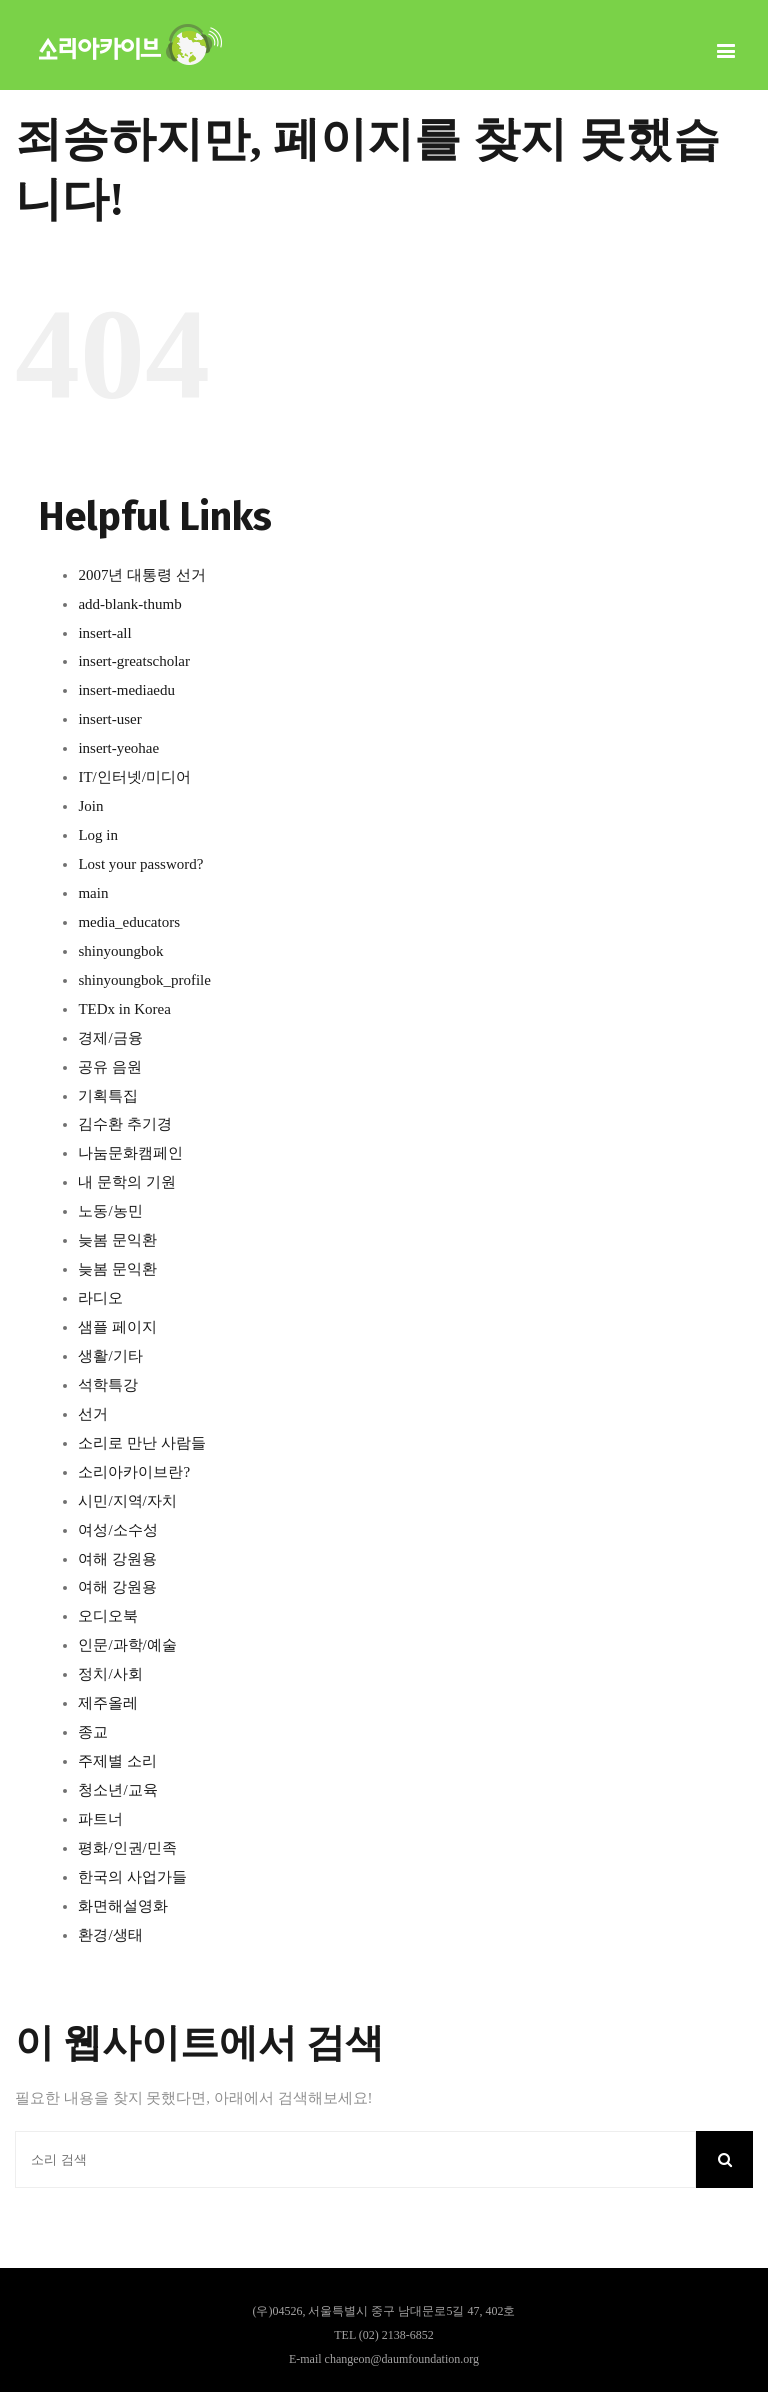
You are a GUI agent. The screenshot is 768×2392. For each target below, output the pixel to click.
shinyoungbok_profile (144, 980)
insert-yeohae (118, 748)
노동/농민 (110, 1211)
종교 (93, 1732)
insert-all (104, 633)
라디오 (100, 1298)
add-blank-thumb (129, 604)
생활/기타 (110, 1356)
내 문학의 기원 (127, 1182)
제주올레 (108, 1703)
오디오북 (108, 1616)
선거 (93, 1414)
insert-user (109, 719)
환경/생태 (110, 1935)
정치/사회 (110, 1674)
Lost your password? (140, 864)
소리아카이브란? (134, 1472)
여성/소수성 (117, 1530)
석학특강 (108, 1385)
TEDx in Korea (124, 1009)
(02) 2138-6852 (396, 2335)
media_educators (129, 922)
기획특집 (108, 1096)
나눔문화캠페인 (130, 1153)
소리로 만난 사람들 (142, 1443)
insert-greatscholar (134, 661)
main (93, 893)
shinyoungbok (120, 951)
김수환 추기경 (125, 1124)
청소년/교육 (117, 1790)
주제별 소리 (117, 1761)
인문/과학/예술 (127, 1645)
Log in (98, 835)
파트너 (100, 1819)
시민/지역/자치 (127, 1501)
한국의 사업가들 (132, 1877)
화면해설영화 (123, 1906)
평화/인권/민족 (127, 1848)
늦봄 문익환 (117, 1240)
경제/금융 (110, 1038)
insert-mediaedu (126, 690)
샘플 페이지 (117, 1327)
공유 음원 (110, 1067)
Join (90, 806)
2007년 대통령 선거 (142, 575)
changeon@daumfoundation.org (402, 2359)
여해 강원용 (117, 1559)
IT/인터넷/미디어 (134, 777)
